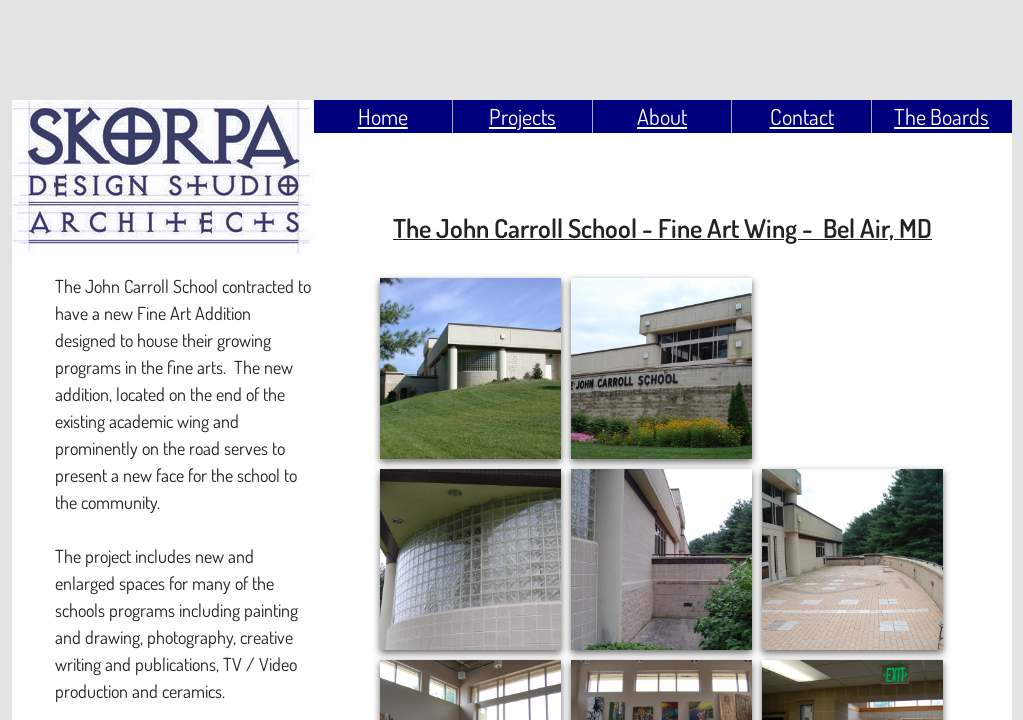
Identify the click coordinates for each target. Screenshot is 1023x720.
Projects (522, 116)
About (662, 116)
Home (383, 116)
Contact (802, 116)
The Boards (941, 116)
